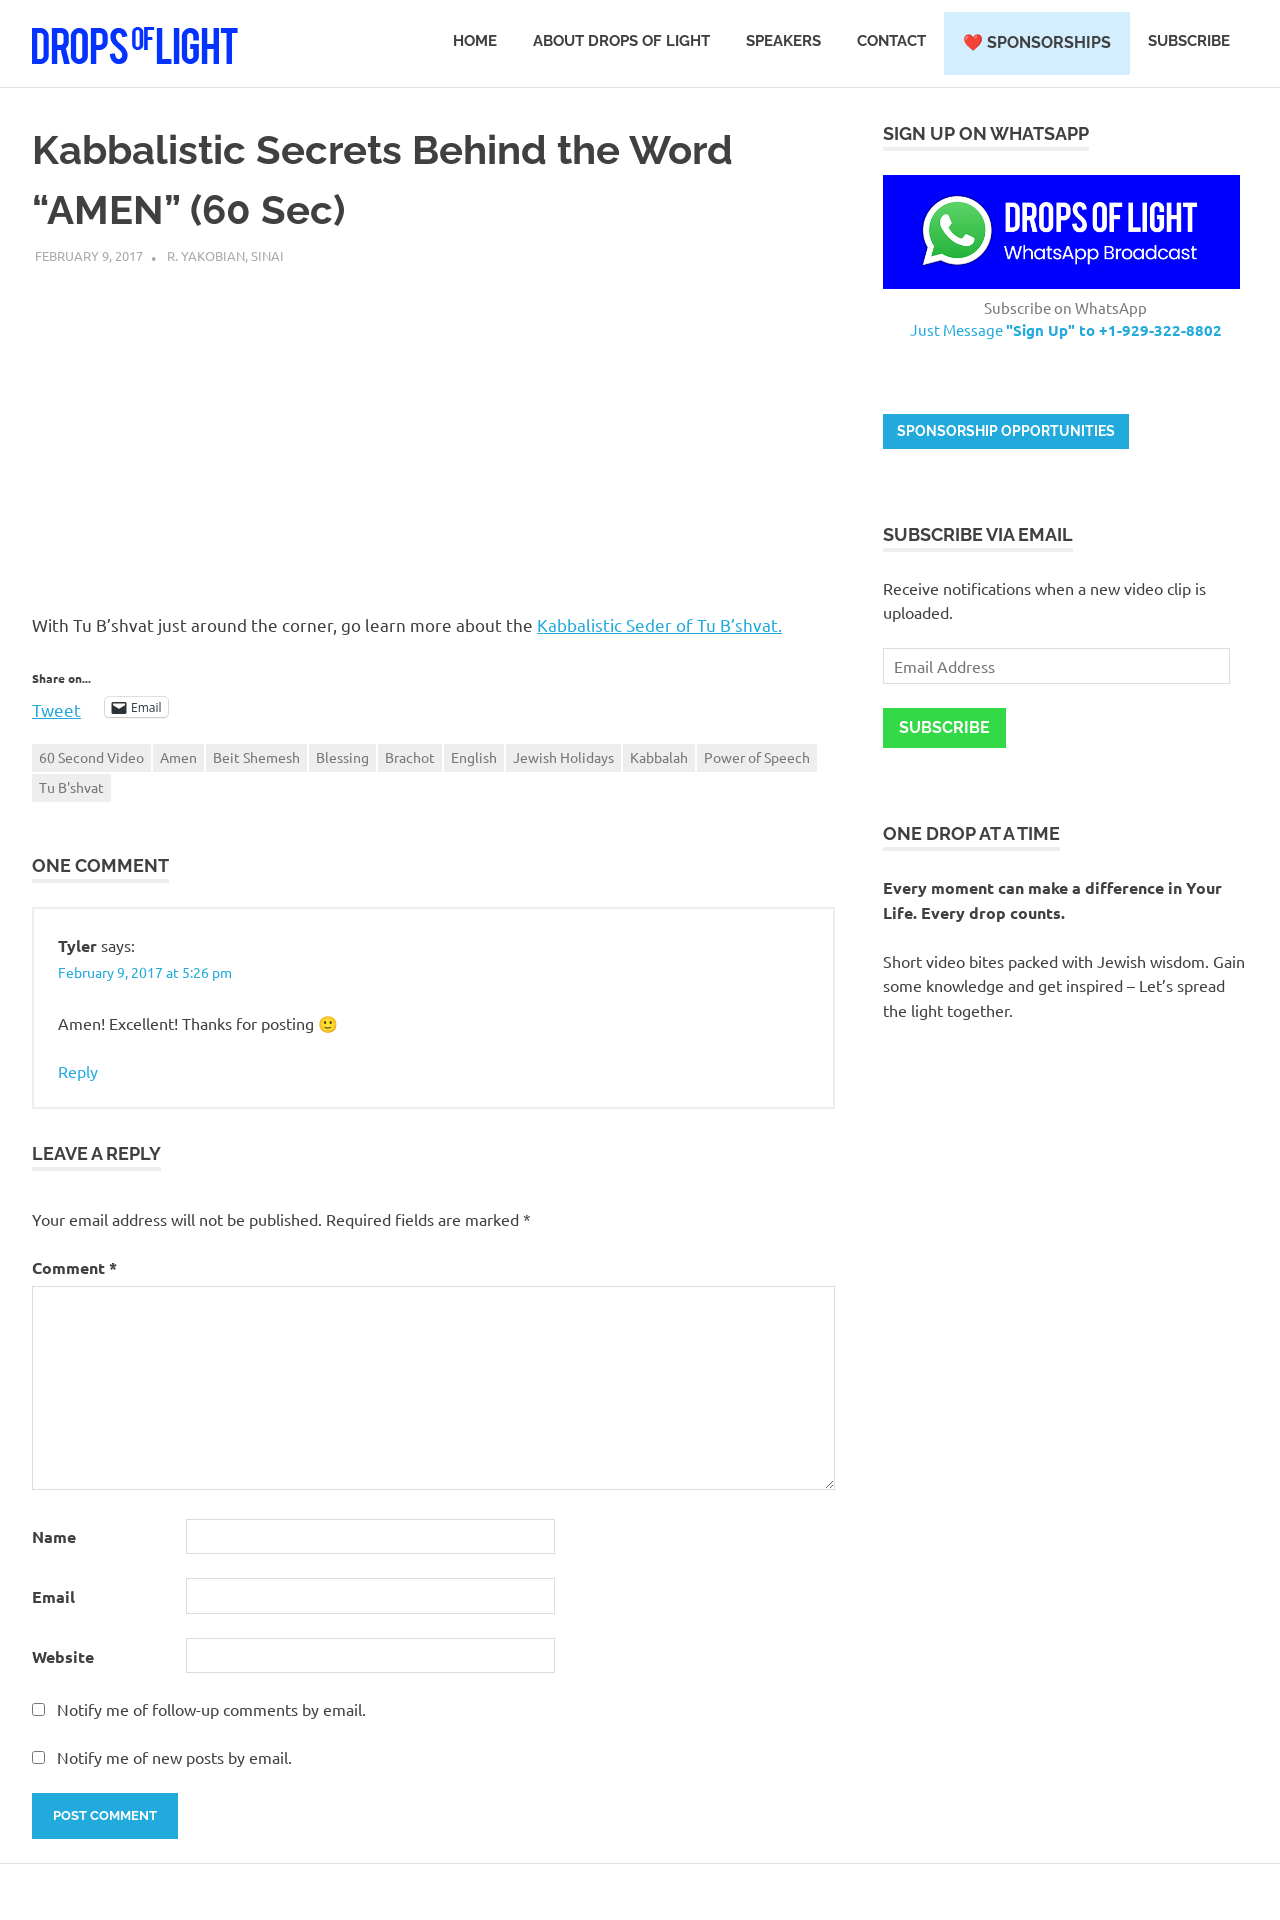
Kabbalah (659, 757)
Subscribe (1189, 41)
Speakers (783, 41)
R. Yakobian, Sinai (225, 255)
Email (53, 1596)
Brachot (410, 757)
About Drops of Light (621, 41)
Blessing (342, 757)
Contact (891, 41)
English (474, 757)
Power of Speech (757, 757)
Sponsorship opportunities (1006, 431)
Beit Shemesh (256, 757)
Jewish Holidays (563, 757)
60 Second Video (91, 757)
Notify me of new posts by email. (174, 1757)
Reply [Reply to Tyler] (78, 1071)
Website (63, 1656)
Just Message (1066, 329)
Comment (74, 1267)
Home (475, 41)
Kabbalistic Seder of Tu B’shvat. (659, 624)
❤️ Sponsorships (1037, 42)
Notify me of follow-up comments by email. (211, 1709)
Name (54, 1536)
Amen (178, 757)
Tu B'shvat (71, 787)
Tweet (56, 707)
